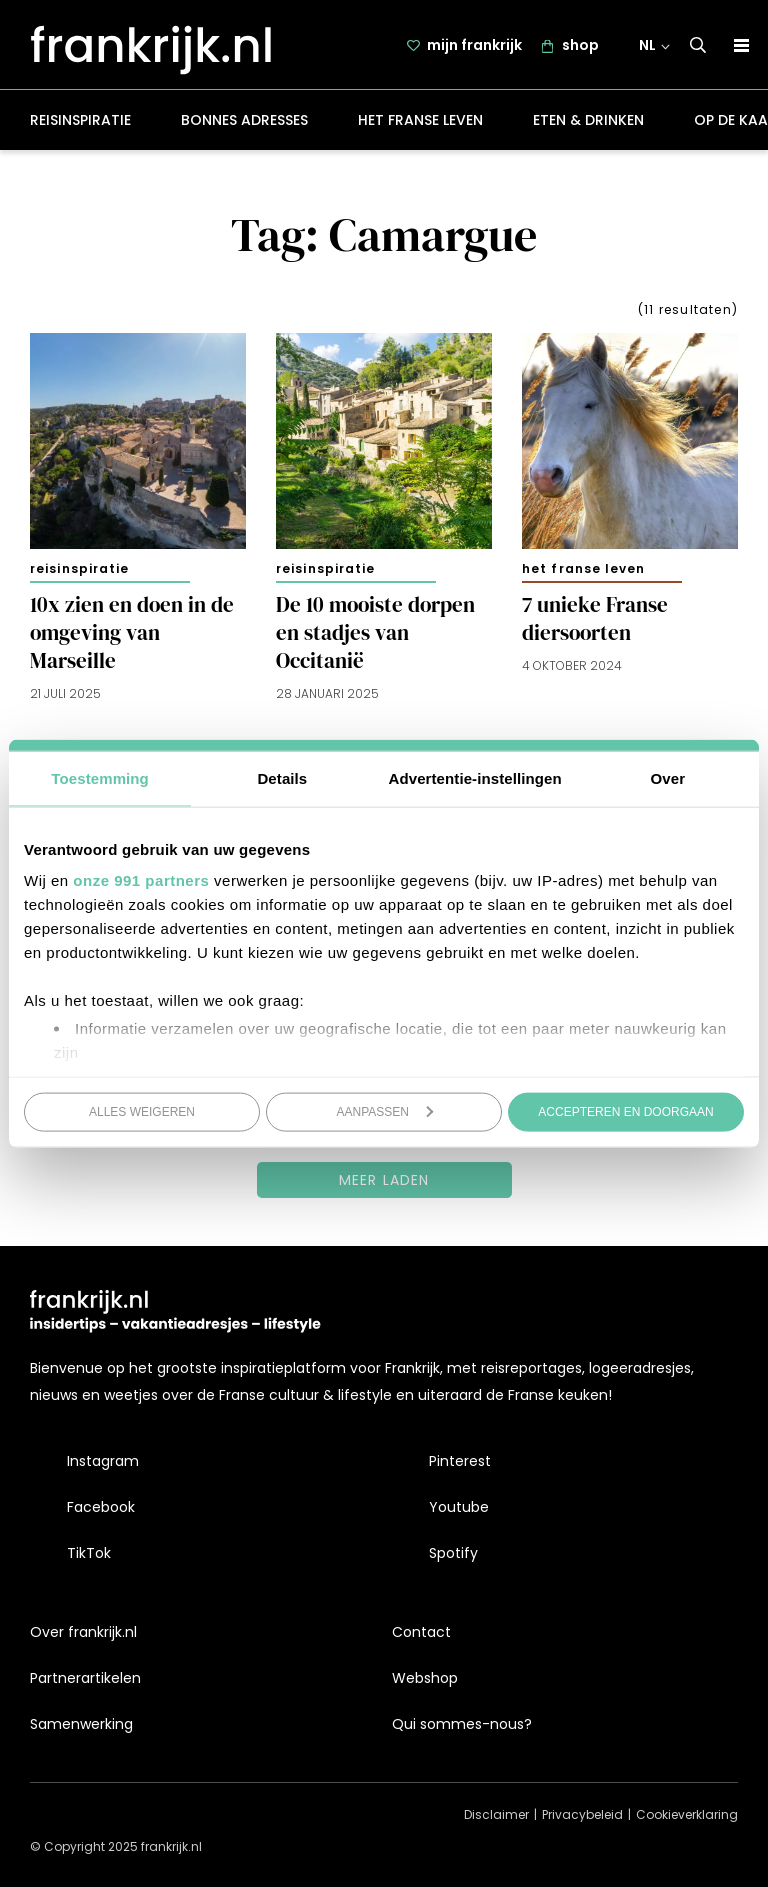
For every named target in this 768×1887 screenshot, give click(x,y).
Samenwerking (81, 1725)
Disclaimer (496, 1815)
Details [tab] (282, 777)
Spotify (453, 1554)
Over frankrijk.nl (83, 1632)
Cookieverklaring (687, 1815)
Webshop (425, 1678)
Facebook (101, 1508)
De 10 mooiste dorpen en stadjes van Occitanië (375, 637)
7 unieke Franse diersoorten (595, 623)
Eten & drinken (588, 124)
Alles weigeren (142, 1111)
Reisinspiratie (80, 124)
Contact (421, 1632)
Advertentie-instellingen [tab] (475, 777)
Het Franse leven (420, 124)
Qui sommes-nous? (462, 1725)
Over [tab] (668, 777)
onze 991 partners (141, 880)
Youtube (459, 1508)
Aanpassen (385, 1111)
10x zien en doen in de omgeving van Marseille (132, 637)
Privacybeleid (582, 1815)
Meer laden (384, 1183)
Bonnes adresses (244, 124)
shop (581, 47)
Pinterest (460, 1461)
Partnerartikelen (85, 1678)
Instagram (103, 1461)
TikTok (89, 1554)
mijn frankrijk (475, 47)
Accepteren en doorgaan (625, 1111)
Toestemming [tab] (100, 777)
